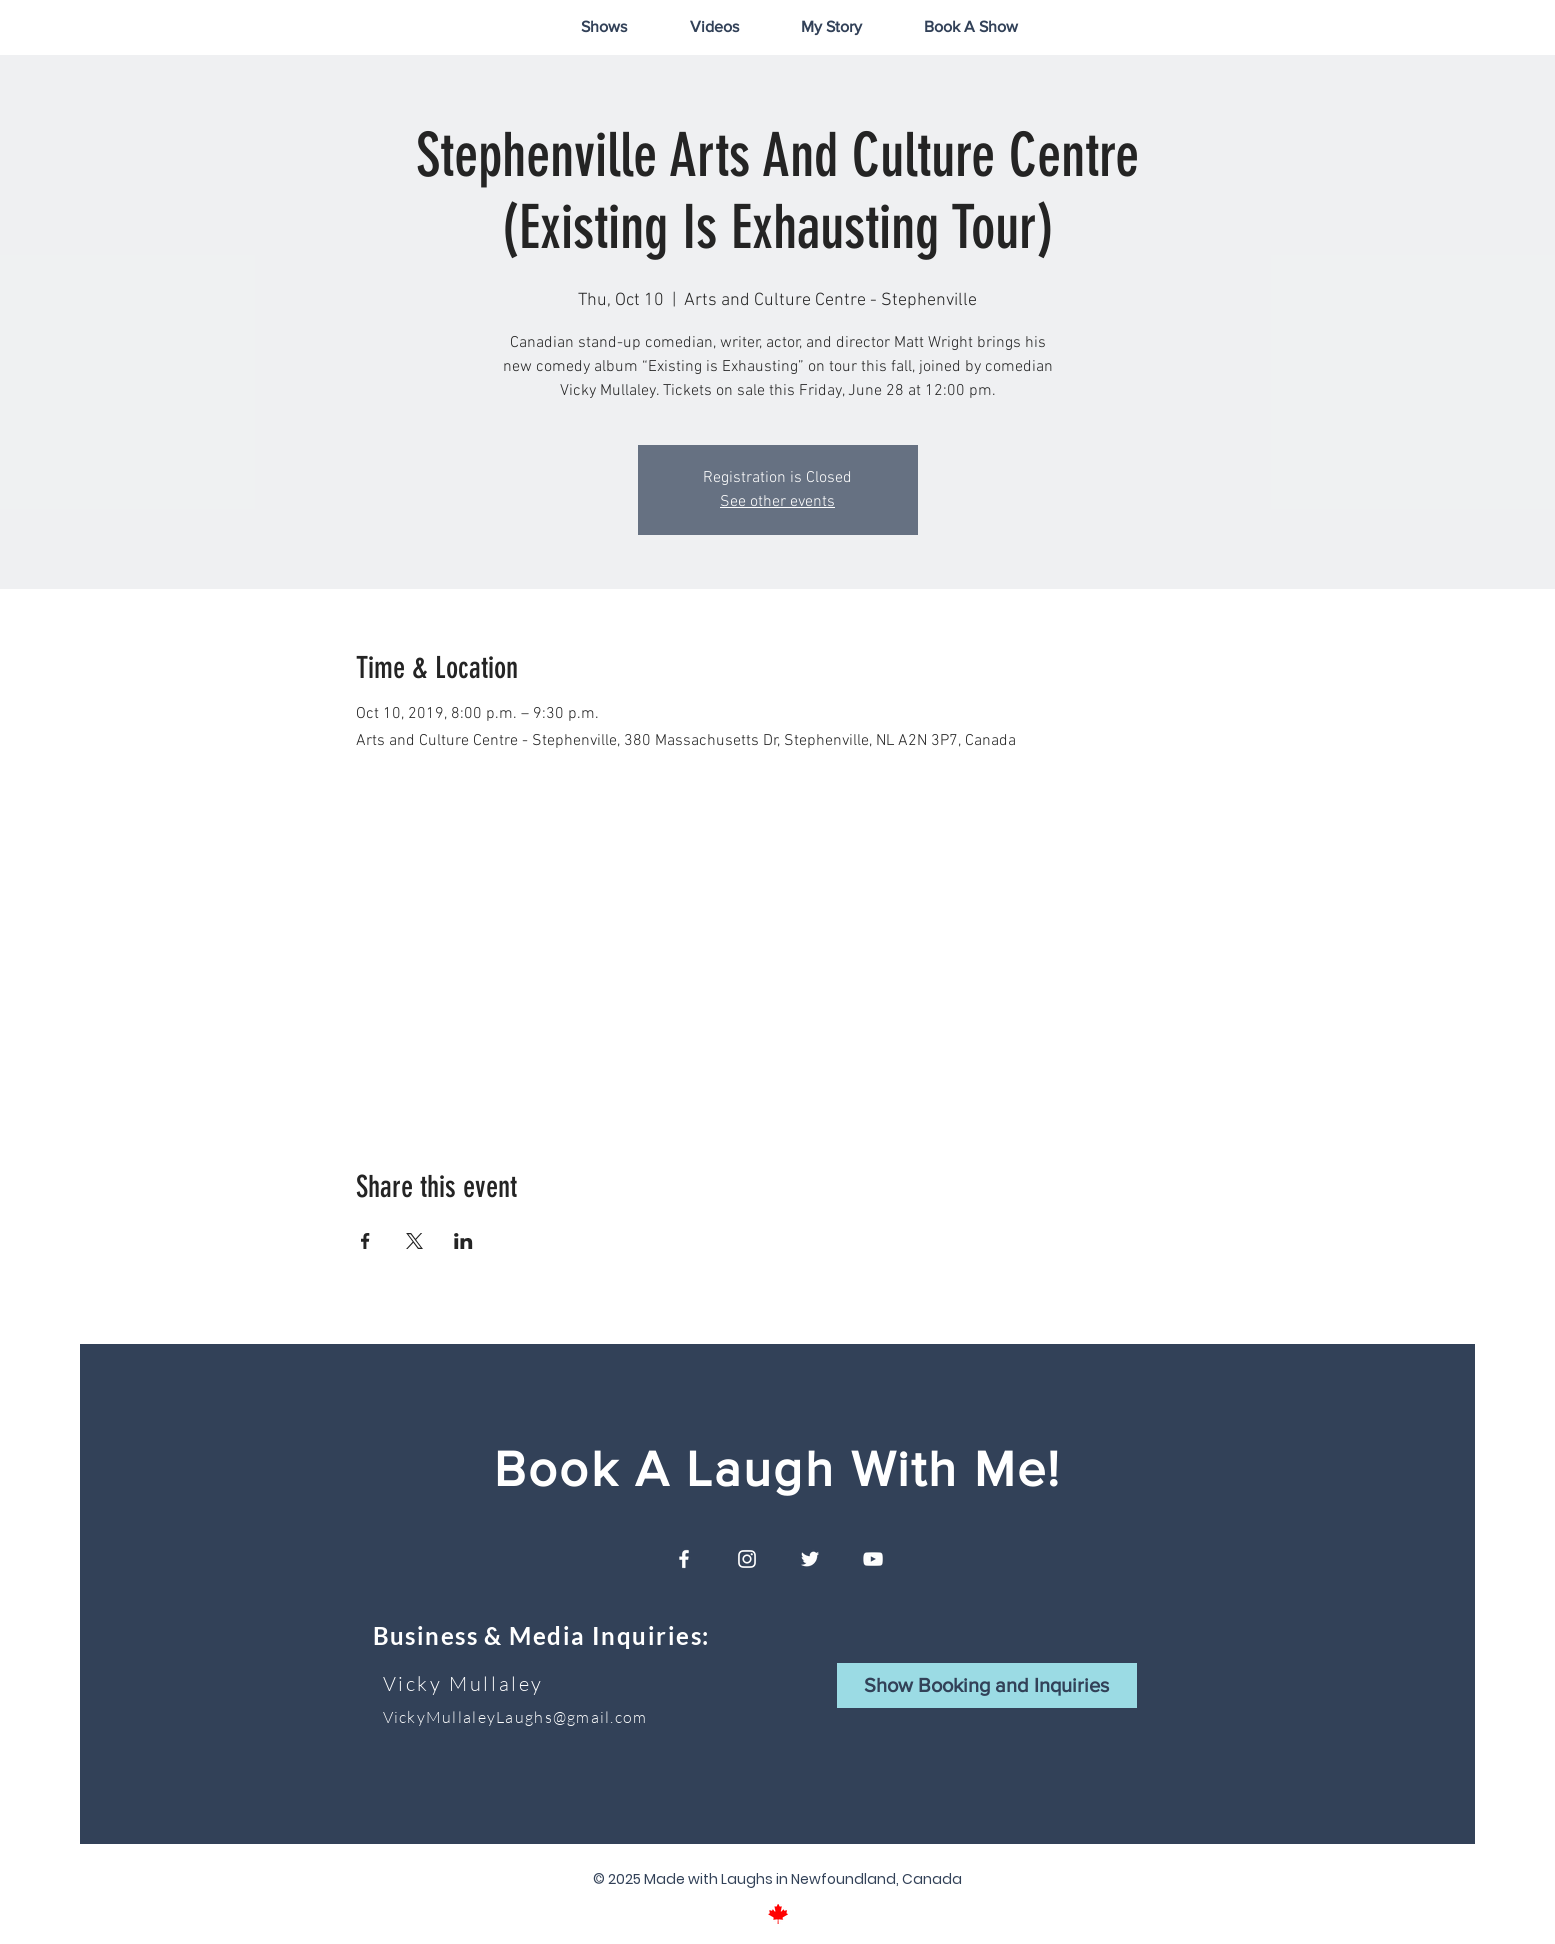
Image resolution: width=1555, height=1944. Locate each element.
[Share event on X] (414, 1241)
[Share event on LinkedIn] (463, 1241)
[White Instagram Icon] (747, 1559)
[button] (987, 1685)
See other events (777, 502)
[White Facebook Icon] (684, 1559)
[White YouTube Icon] (873, 1559)
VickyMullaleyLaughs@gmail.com (515, 1717)
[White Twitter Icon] (810, 1559)
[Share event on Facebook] (365, 1241)
